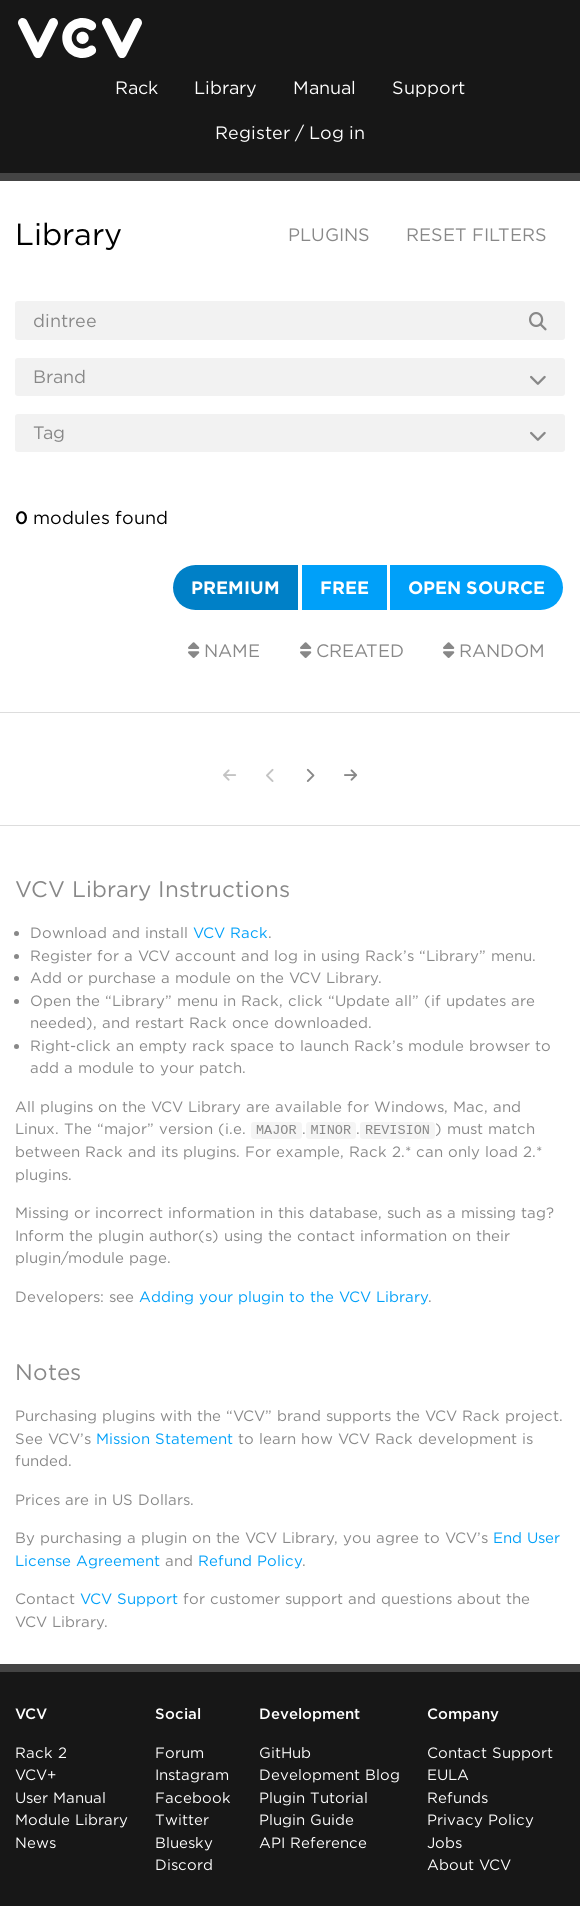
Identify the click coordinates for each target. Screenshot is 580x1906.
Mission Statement (164, 1438)
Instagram (192, 1775)
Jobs (444, 1842)
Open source (476, 587)
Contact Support (490, 1752)
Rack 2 (41, 1752)
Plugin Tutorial (313, 1797)
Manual (324, 87)
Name (224, 650)
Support (428, 87)
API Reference (313, 1842)
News (35, 1842)
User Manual (60, 1797)
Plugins (329, 234)
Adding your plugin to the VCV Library (283, 1296)
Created (352, 650)
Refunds (457, 1797)
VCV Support (129, 1598)
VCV (31, 1714)
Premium (235, 587)
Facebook (193, 1797)
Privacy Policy (480, 1820)
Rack (136, 87)
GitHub (285, 1752)
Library (225, 87)
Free (344, 587)
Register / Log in (290, 132)
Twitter (182, 1820)
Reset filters (476, 234)
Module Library (71, 1820)
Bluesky (184, 1842)
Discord (184, 1865)
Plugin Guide (306, 1820)
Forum (179, 1752)
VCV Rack (230, 933)
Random (494, 650)
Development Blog (329, 1775)
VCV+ (35, 1775)
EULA (448, 1775)
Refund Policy (250, 1560)
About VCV (469, 1865)
